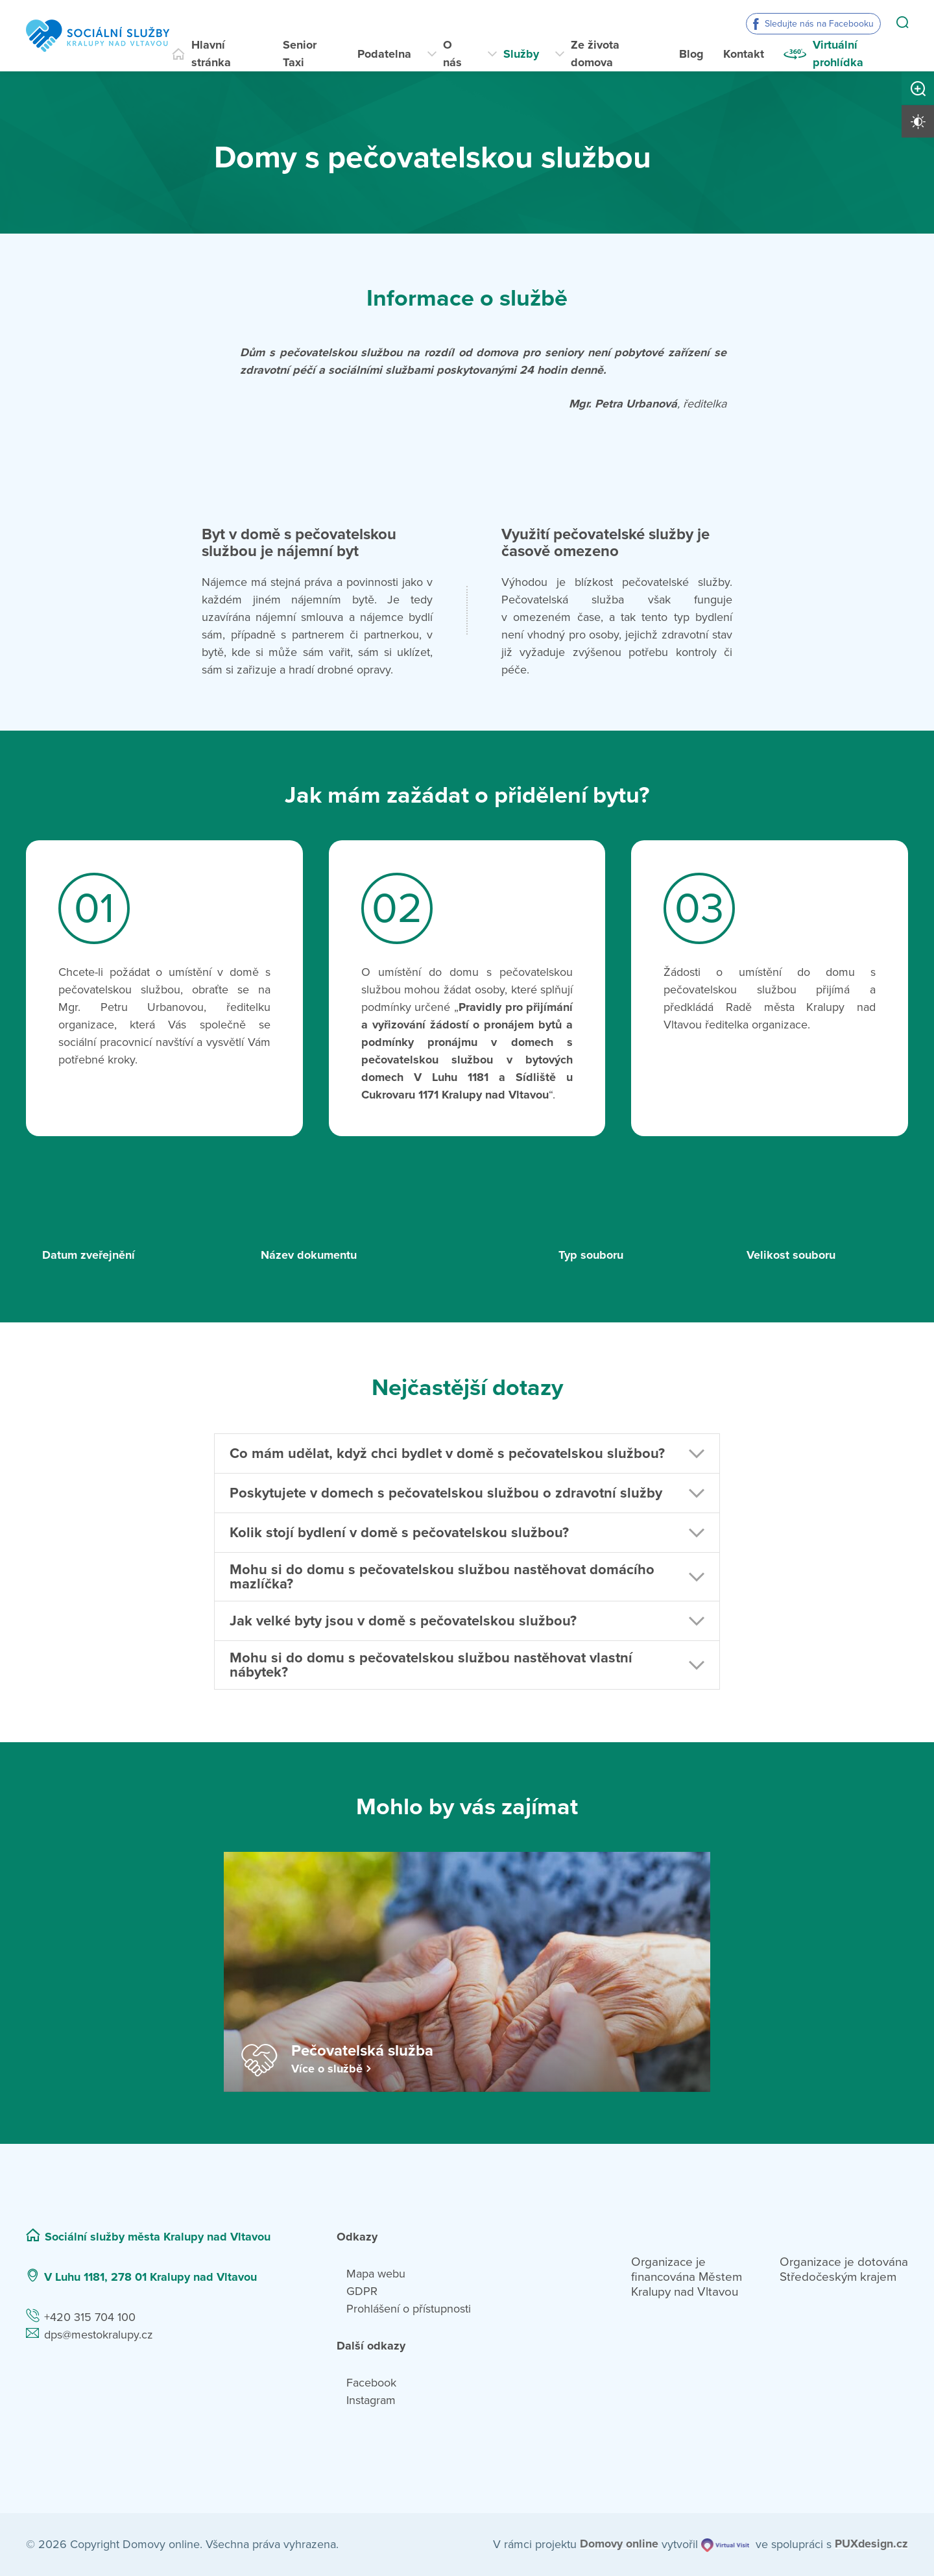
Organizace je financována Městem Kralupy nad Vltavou (686, 2277)
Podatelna (384, 54)
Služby (521, 54)
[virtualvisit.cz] (724, 2544)
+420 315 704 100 (90, 2317)
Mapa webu (375, 2273)
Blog (691, 54)
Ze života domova (595, 53)
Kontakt (743, 54)
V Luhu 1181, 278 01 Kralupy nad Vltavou (150, 2277)
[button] (467, 1452)
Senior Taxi (300, 53)
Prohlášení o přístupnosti (408, 2309)
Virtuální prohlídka (838, 53)
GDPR (361, 2291)
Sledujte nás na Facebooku (819, 23)
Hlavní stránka (211, 53)
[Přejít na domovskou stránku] (97, 35)
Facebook (371, 2383)
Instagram (371, 2400)
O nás (452, 53)
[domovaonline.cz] (619, 2544)
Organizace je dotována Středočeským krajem (844, 2269)
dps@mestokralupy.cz (98, 2334)
